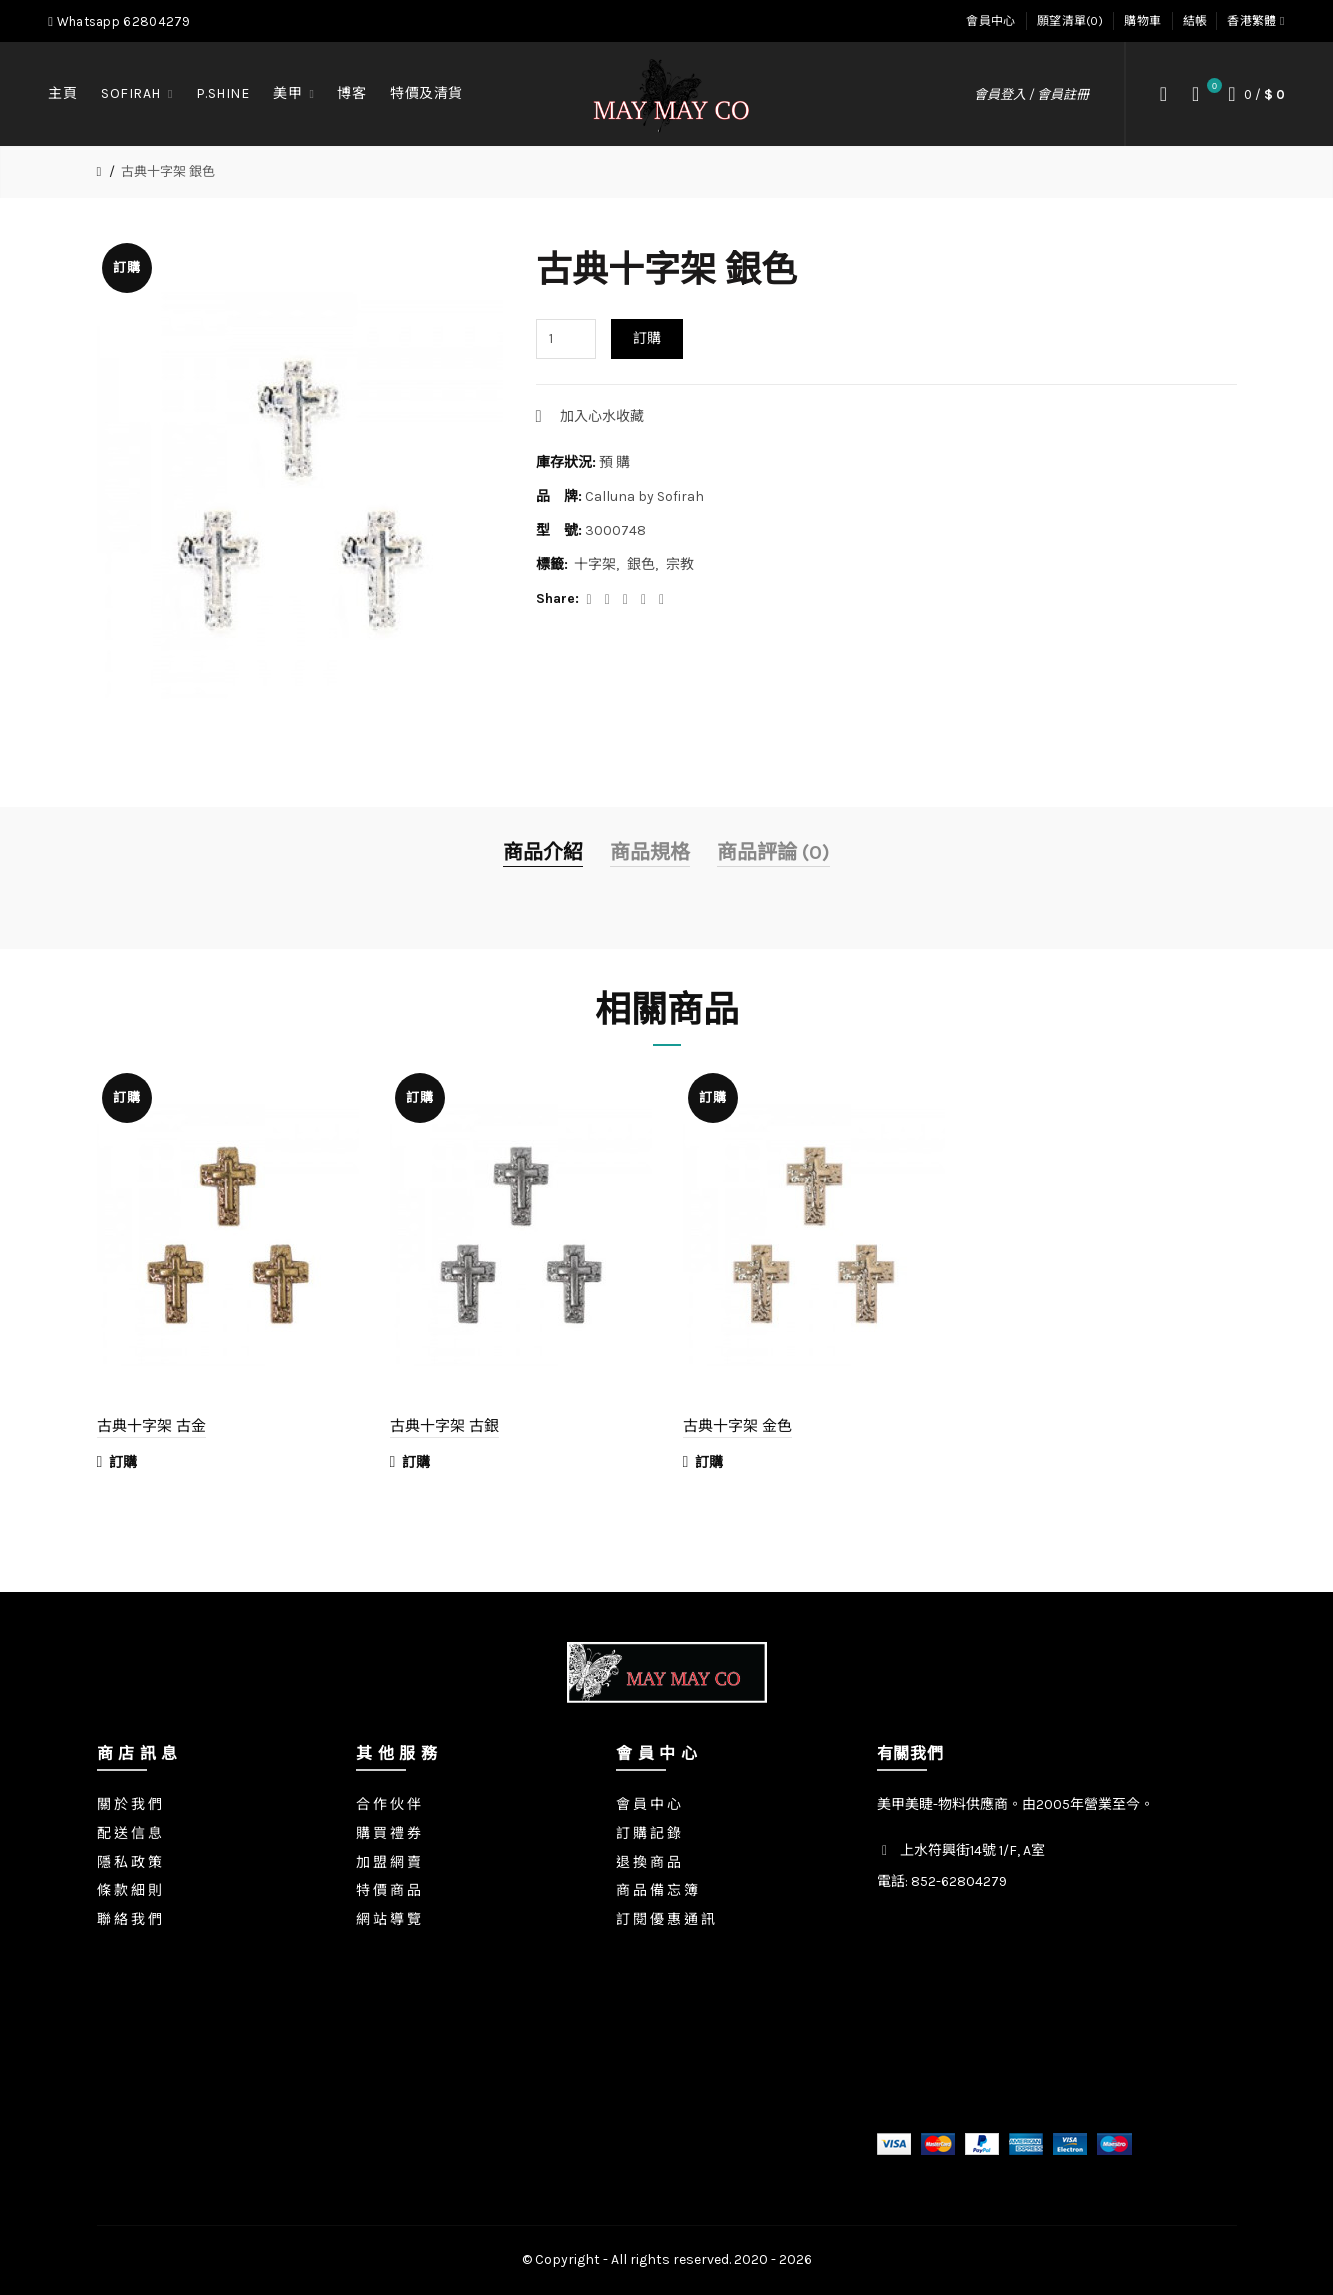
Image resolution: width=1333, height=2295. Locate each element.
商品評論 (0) (773, 852)
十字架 (595, 564)
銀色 (641, 564)
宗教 (680, 564)
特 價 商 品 (388, 1890)
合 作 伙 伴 (388, 1804)
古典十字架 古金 (151, 1425)
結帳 (1195, 21)
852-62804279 (959, 1881)
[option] (228, 1282)
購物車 (1142, 21)
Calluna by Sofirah (644, 496)
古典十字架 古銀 (444, 1425)
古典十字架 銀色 (168, 171)
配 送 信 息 (129, 1833)
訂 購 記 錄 (648, 1833)
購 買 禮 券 (388, 1833)
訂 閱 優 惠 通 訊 (665, 1919)
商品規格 (650, 852)
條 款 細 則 (129, 1890)
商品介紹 (543, 852)
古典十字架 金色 (737, 1425)
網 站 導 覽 (388, 1919)
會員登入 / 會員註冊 (1031, 94)
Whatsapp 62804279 (119, 21)
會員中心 (990, 21)
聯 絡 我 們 (129, 1919)
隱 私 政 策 (129, 1862)
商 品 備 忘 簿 (657, 1890)
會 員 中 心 (648, 1804)
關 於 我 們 (129, 1804)
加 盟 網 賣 (388, 1862)
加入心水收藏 (602, 416)
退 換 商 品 (648, 1862)
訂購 (647, 338)
